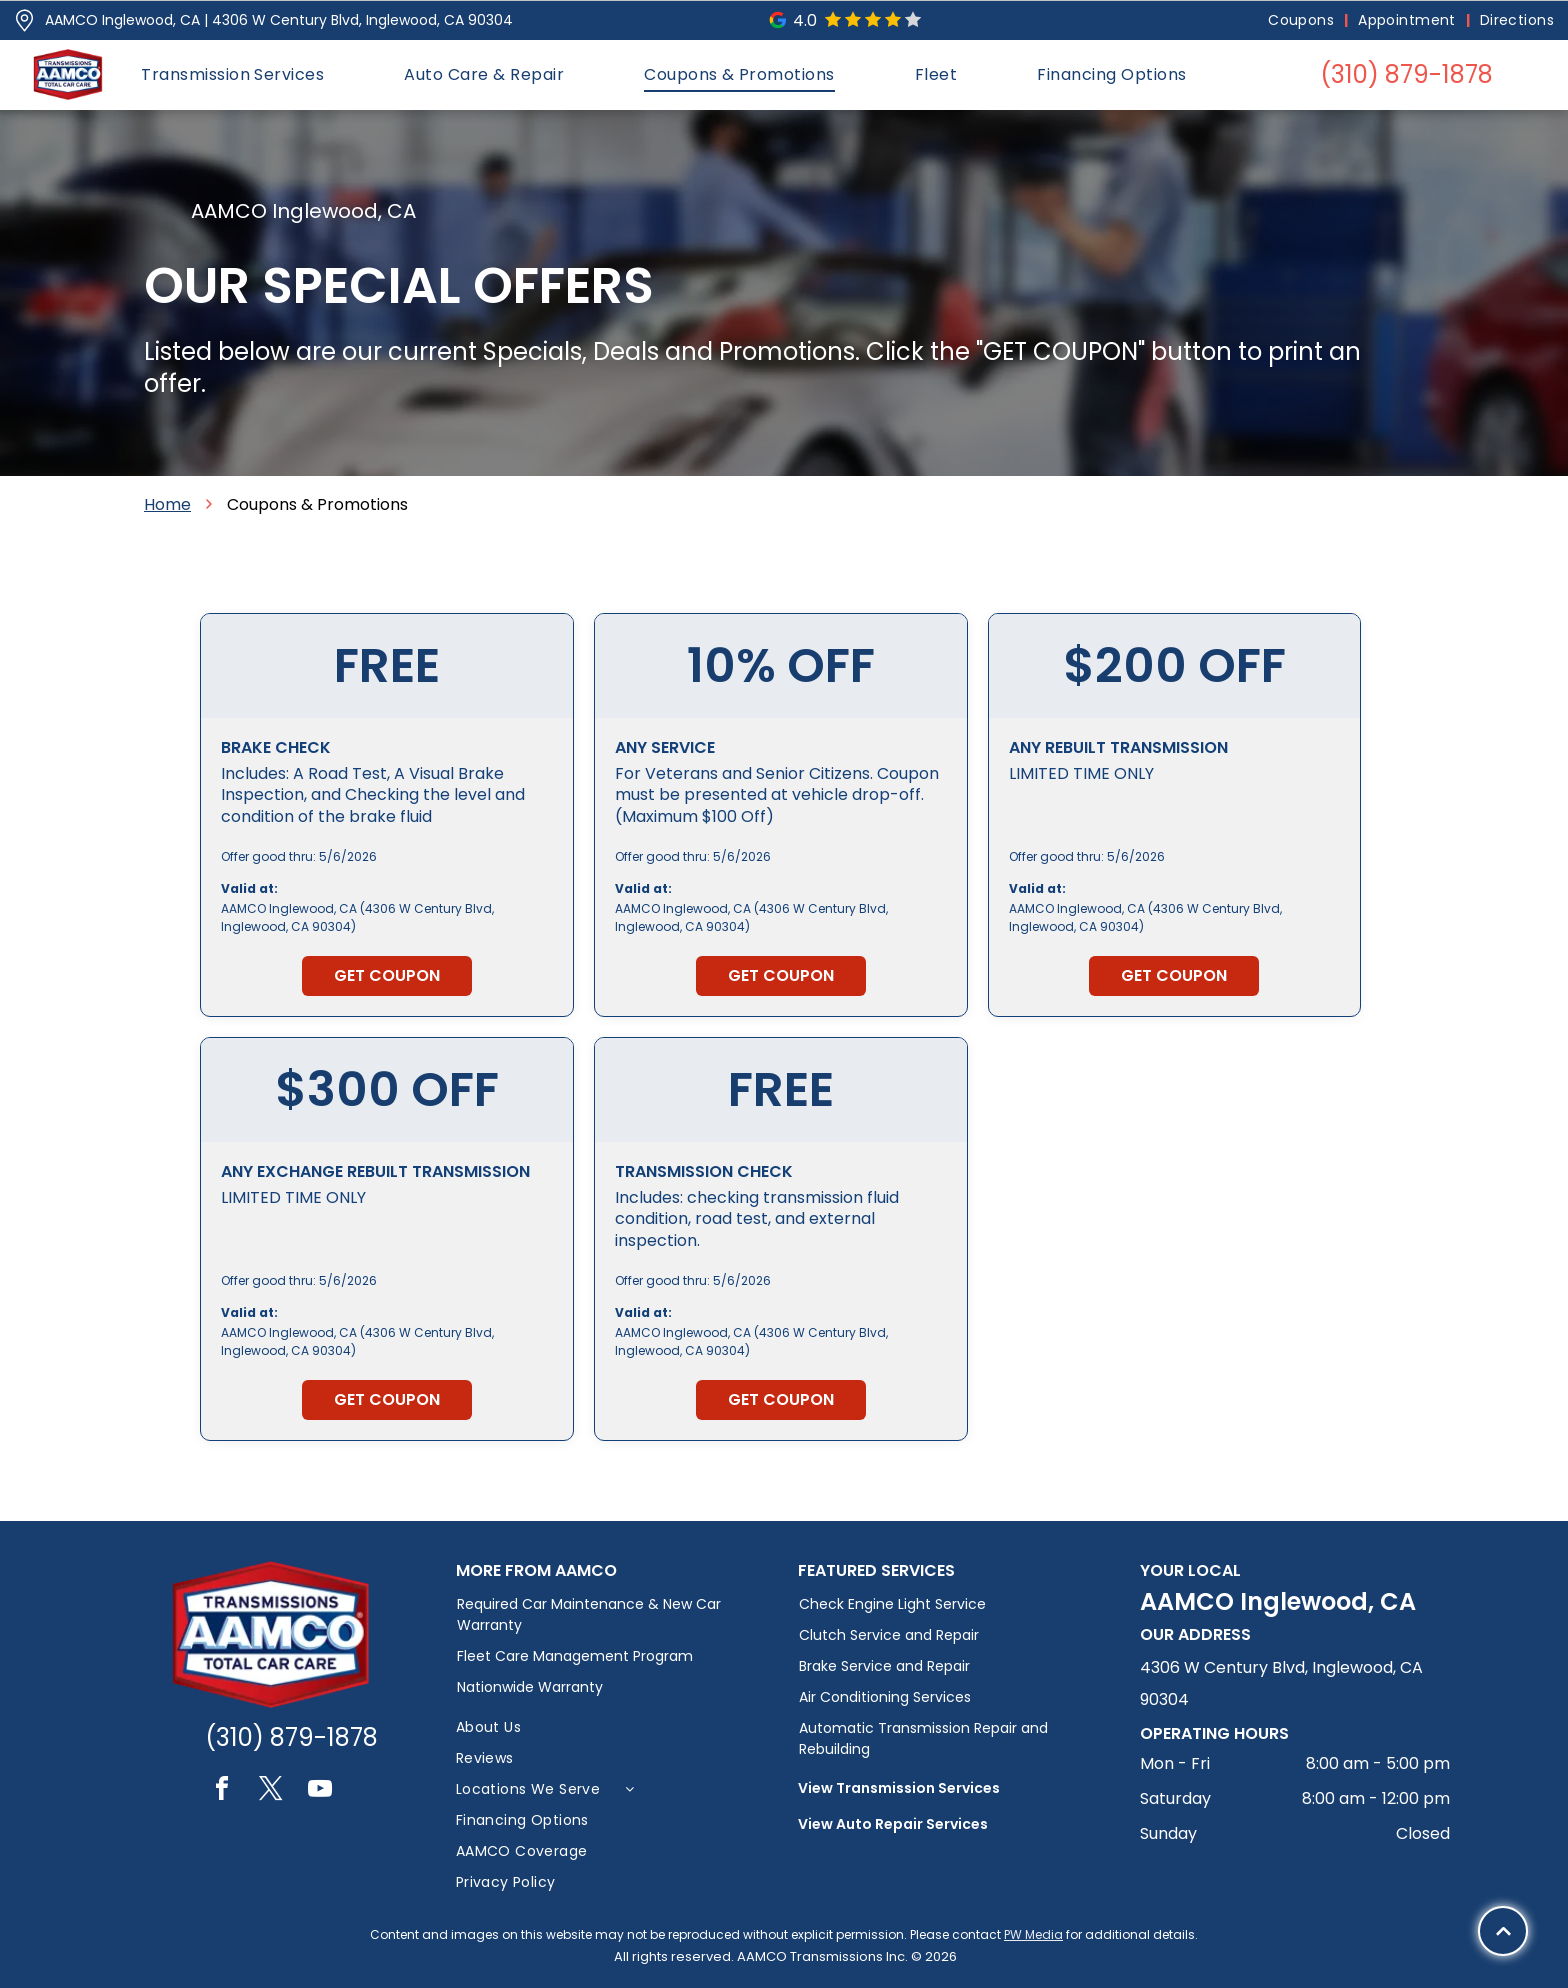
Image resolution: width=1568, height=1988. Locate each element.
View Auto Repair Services (893, 1824)
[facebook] (222, 1791)
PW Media (1033, 1934)
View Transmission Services (899, 1788)
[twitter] (271, 1791)
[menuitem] (1303, 20)
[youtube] (320, 1791)
